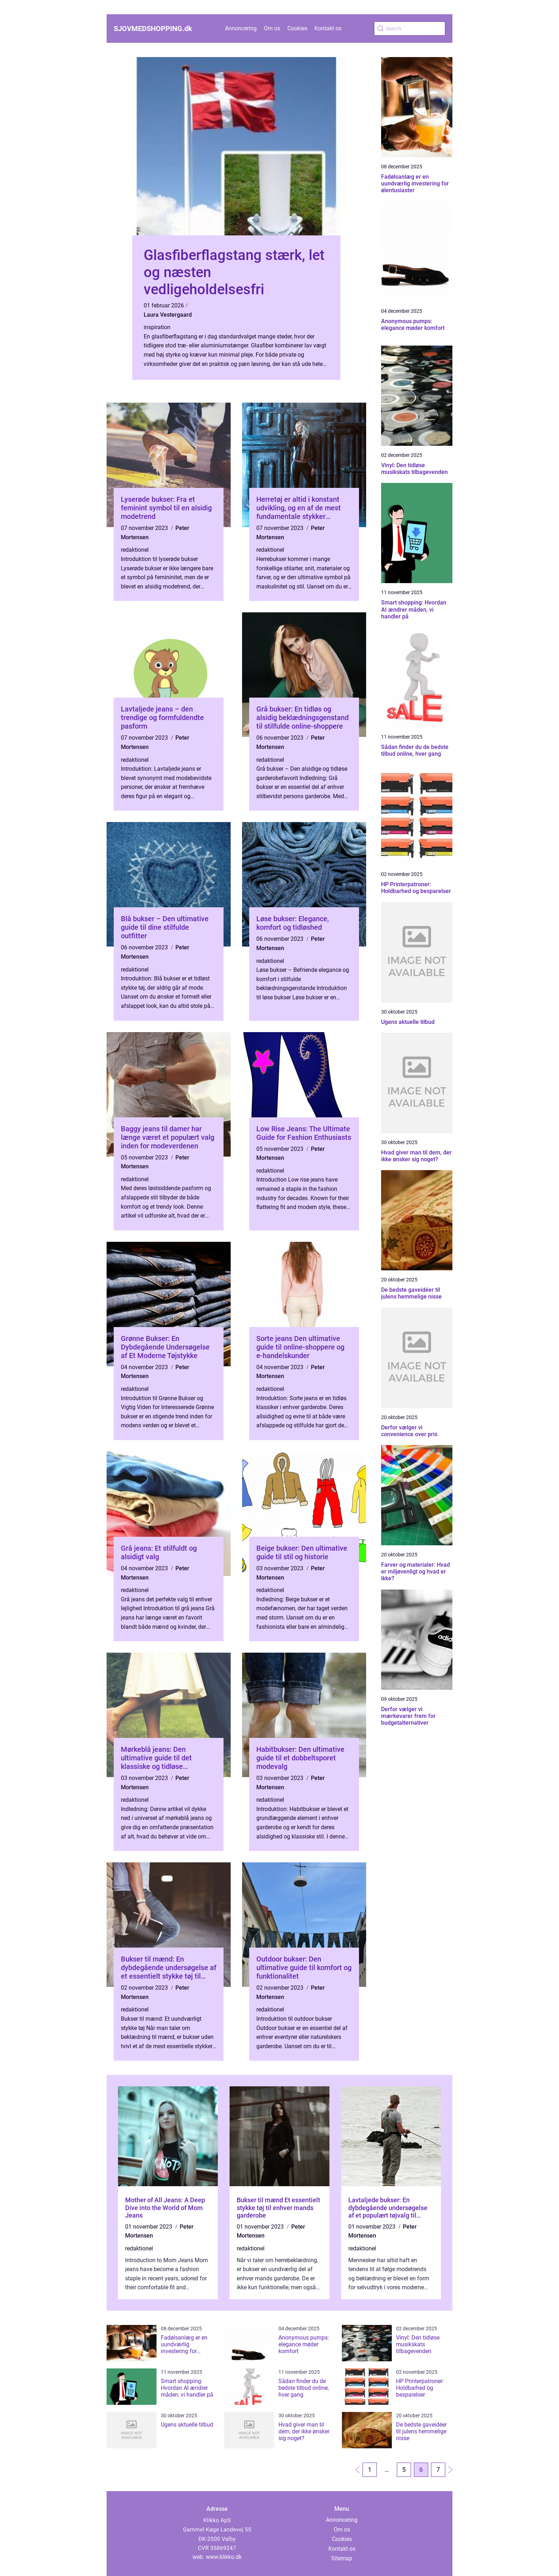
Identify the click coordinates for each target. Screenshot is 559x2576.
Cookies (297, 28)
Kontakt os (328, 28)
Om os (272, 28)
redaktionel (135, 549)
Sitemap (341, 2558)
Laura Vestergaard (168, 314)
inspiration (157, 327)
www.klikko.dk (224, 2557)
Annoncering (241, 28)
